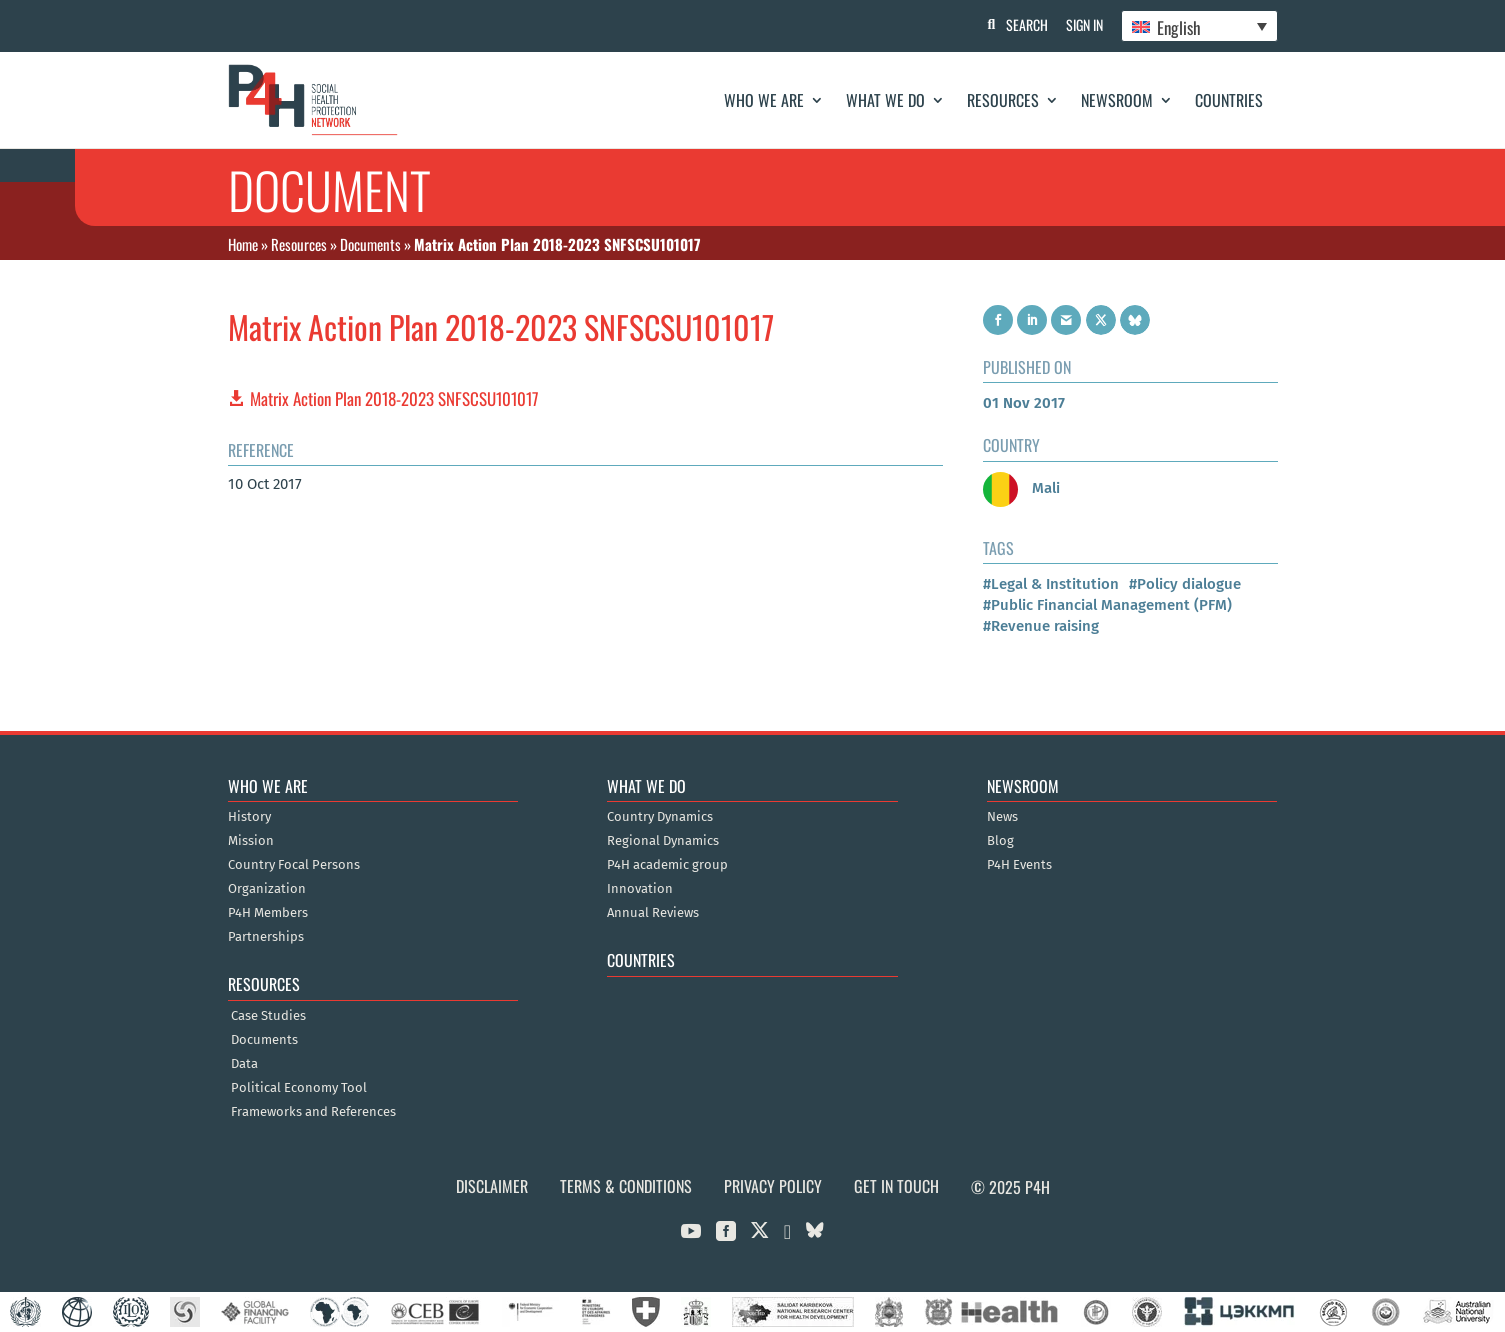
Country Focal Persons (294, 865)
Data (244, 1064)
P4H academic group (667, 865)
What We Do (885, 100)
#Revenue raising (1041, 626)
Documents (370, 244)
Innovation (640, 889)
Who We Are (764, 100)
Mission (251, 841)
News (1002, 817)
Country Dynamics (660, 817)
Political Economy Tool (299, 1088)
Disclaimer (492, 1186)
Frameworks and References (313, 1112)
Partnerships (266, 937)
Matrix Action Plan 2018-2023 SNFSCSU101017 (394, 398)
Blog (1000, 841)
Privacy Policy (773, 1186)
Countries (1229, 100)
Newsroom (1117, 100)
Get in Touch (896, 1186)
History (249, 817)
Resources (1003, 100)
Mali (1021, 488)
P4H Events (1019, 865)
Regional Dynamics (663, 841)
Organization (267, 889)
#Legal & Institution (1051, 584)
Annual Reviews (653, 913)
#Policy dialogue (1185, 584)
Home (243, 244)
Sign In (1082, 24)
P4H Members (268, 913)
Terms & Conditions (626, 1186)
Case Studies (268, 1016)
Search (1023, 24)
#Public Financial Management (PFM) (1107, 605)
